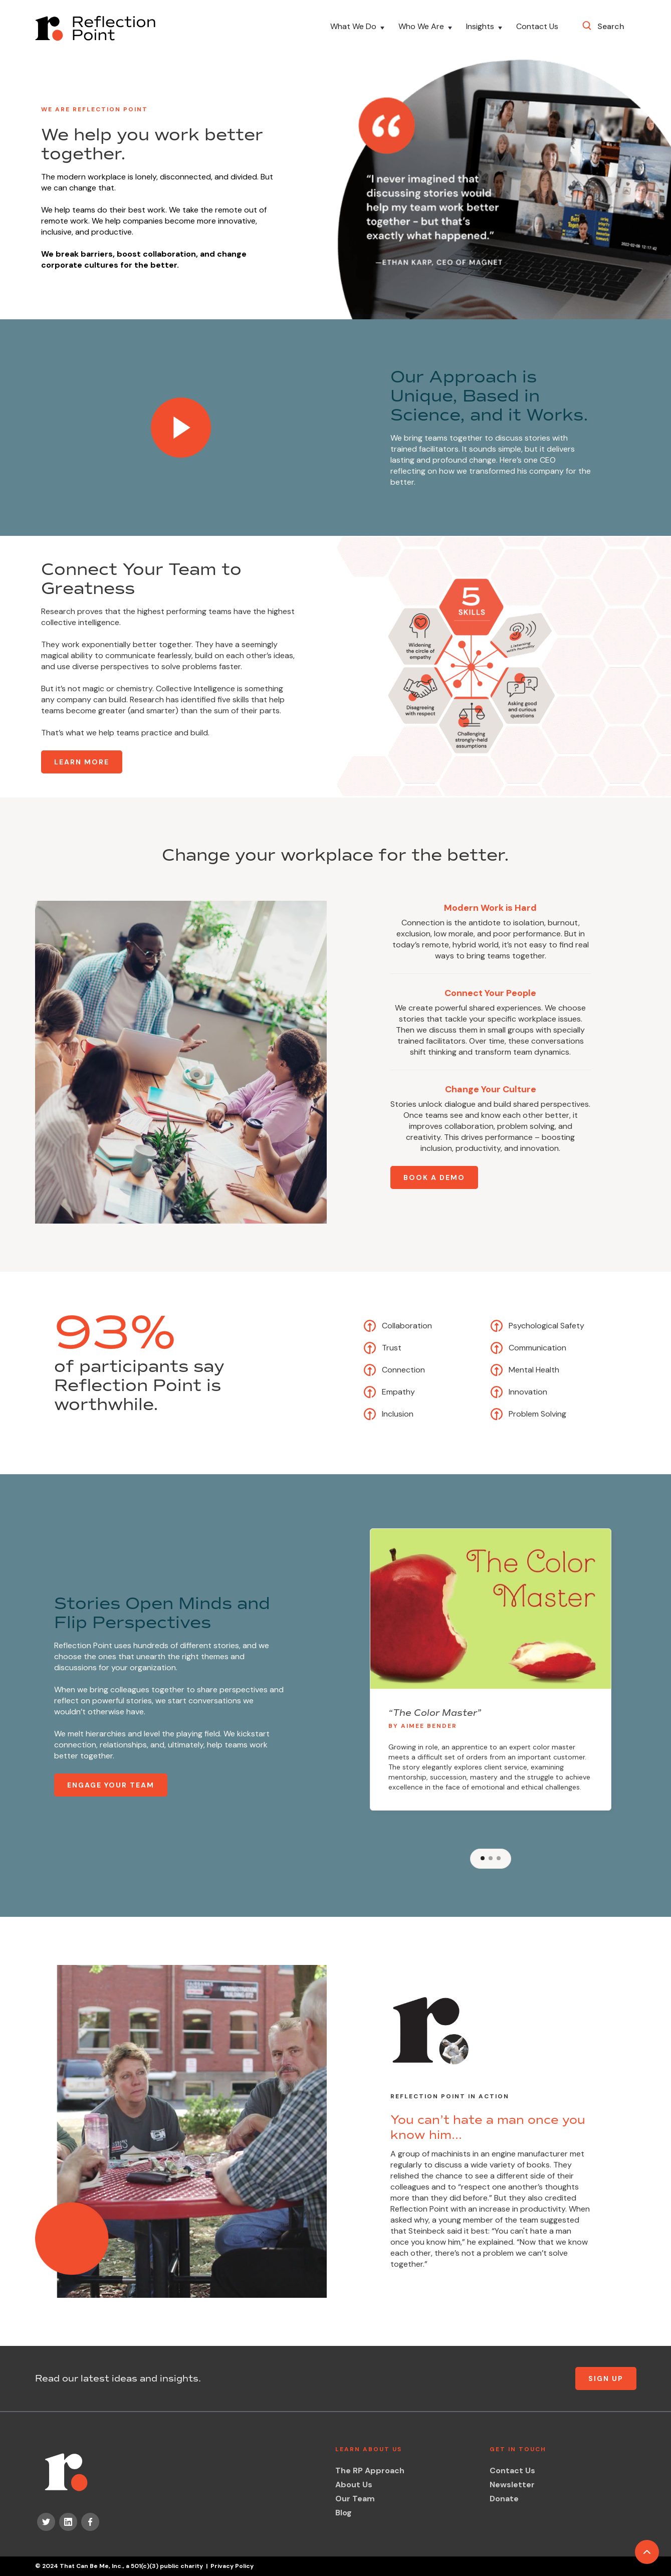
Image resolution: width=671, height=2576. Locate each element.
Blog (343, 2512)
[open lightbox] (181, 428)
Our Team (355, 2498)
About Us (353, 2484)
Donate (504, 2498)
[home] (95, 28)
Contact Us (537, 27)
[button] (358, 28)
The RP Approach (369, 2470)
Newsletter (512, 2484)
